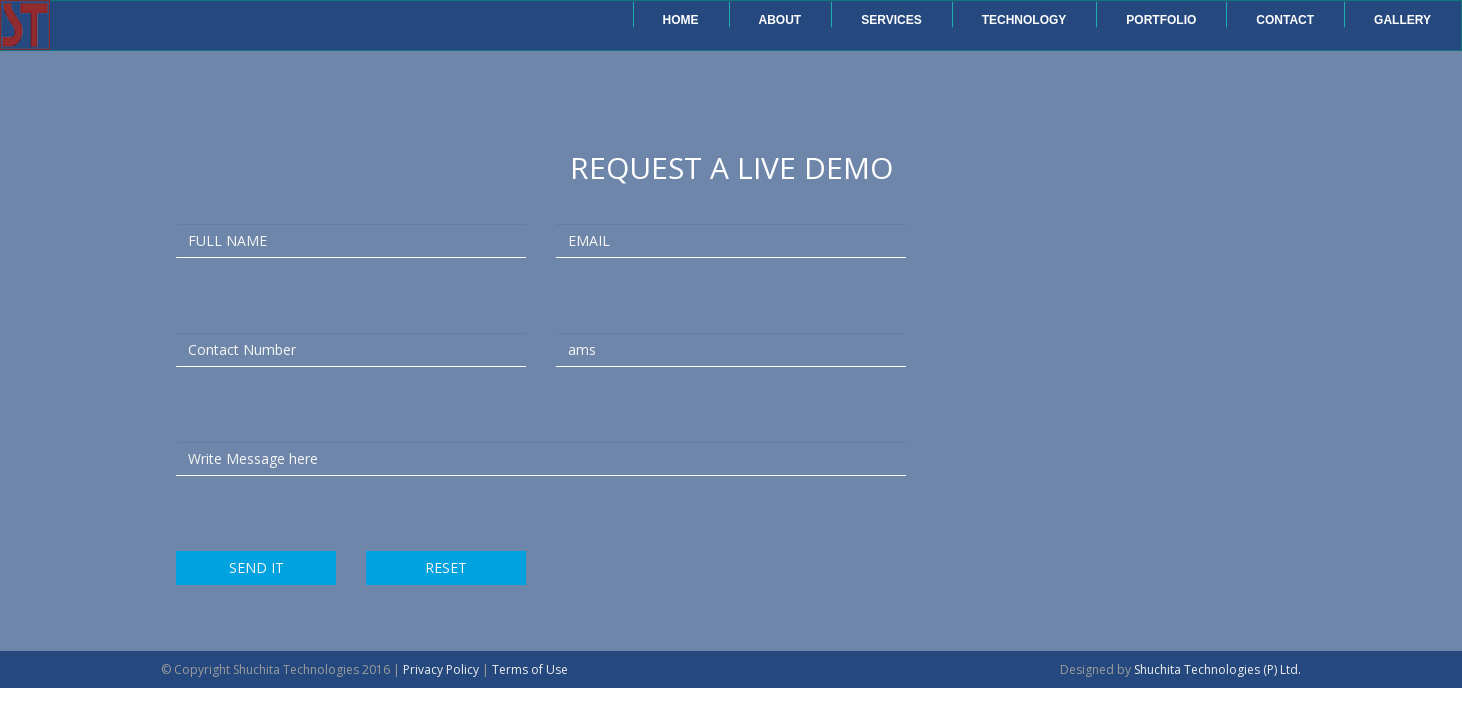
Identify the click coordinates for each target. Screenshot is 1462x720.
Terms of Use (530, 669)
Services (891, 20)
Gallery (1402, 20)
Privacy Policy (441, 669)
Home (681, 20)
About (780, 20)
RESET (446, 567)
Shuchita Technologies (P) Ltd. (1217, 669)
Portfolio (1161, 20)
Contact (1285, 20)
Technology (1024, 20)
